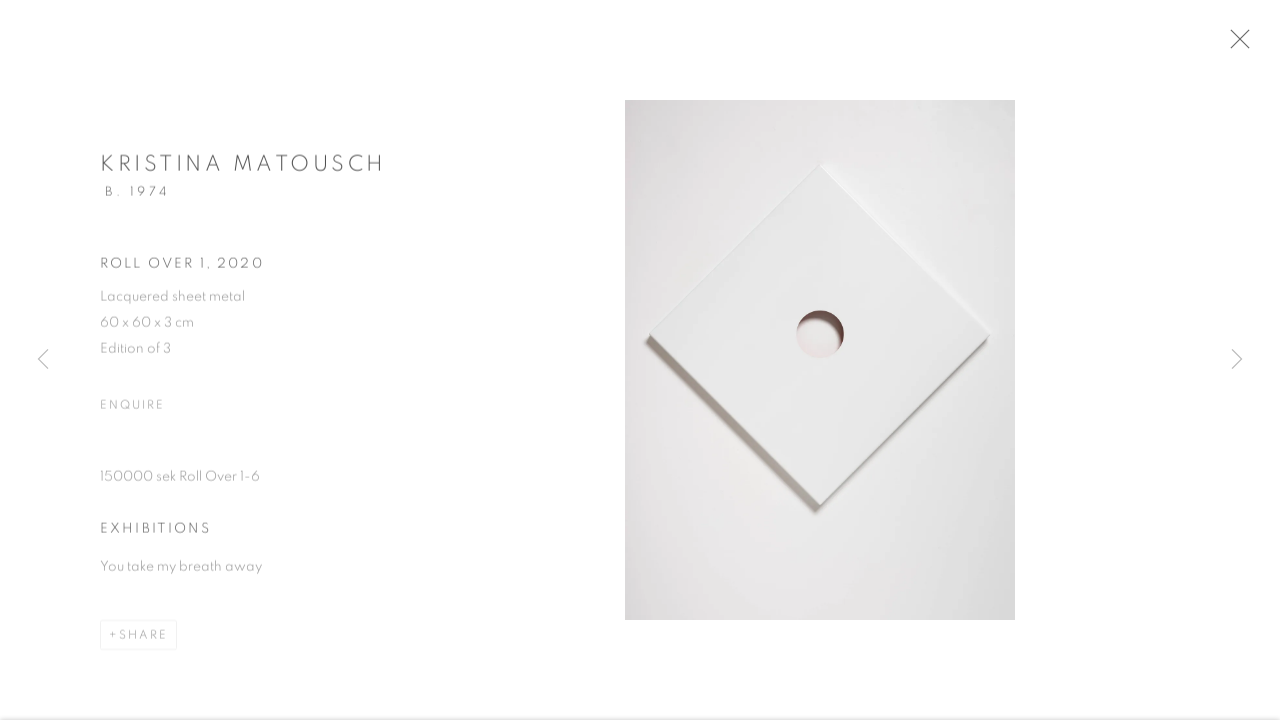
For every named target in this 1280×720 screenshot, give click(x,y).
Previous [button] (43, 360)
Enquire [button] (132, 416)
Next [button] (1237, 360)
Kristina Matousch (243, 175)
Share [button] (143, 646)
